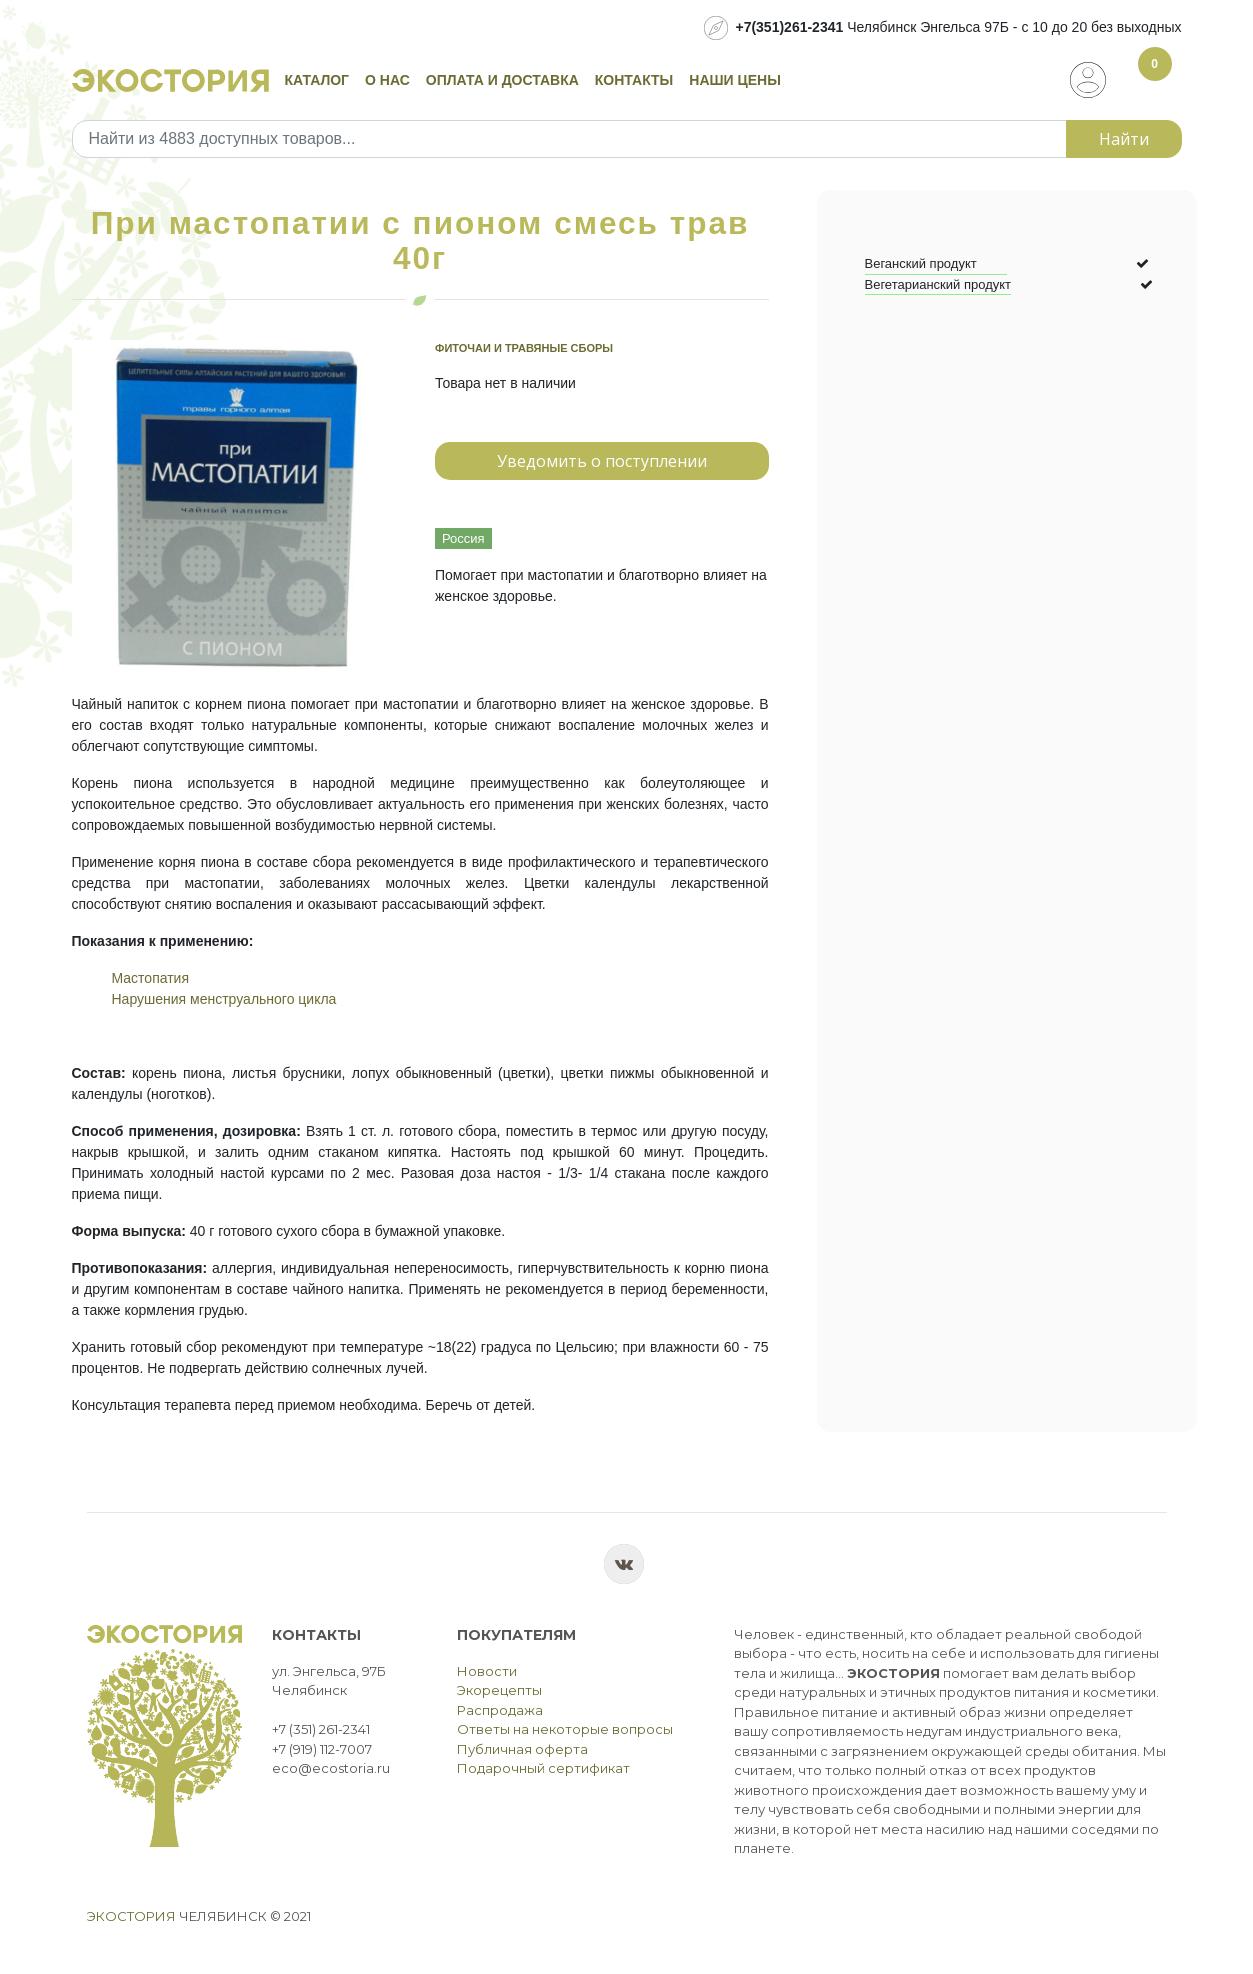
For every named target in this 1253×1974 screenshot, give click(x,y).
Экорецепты (499, 1690)
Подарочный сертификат (543, 1768)
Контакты (634, 80)
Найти (1124, 139)
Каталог (317, 80)
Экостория (131, 1916)
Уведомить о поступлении (602, 461)
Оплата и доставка (502, 80)
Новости (487, 1671)
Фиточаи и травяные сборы (524, 348)
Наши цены (735, 80)
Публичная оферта (522, 1749)
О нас (387, 80)
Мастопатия (151, 978)
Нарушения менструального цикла (224, 999)
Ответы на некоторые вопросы (565, 1729)
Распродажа (500, 1710)
